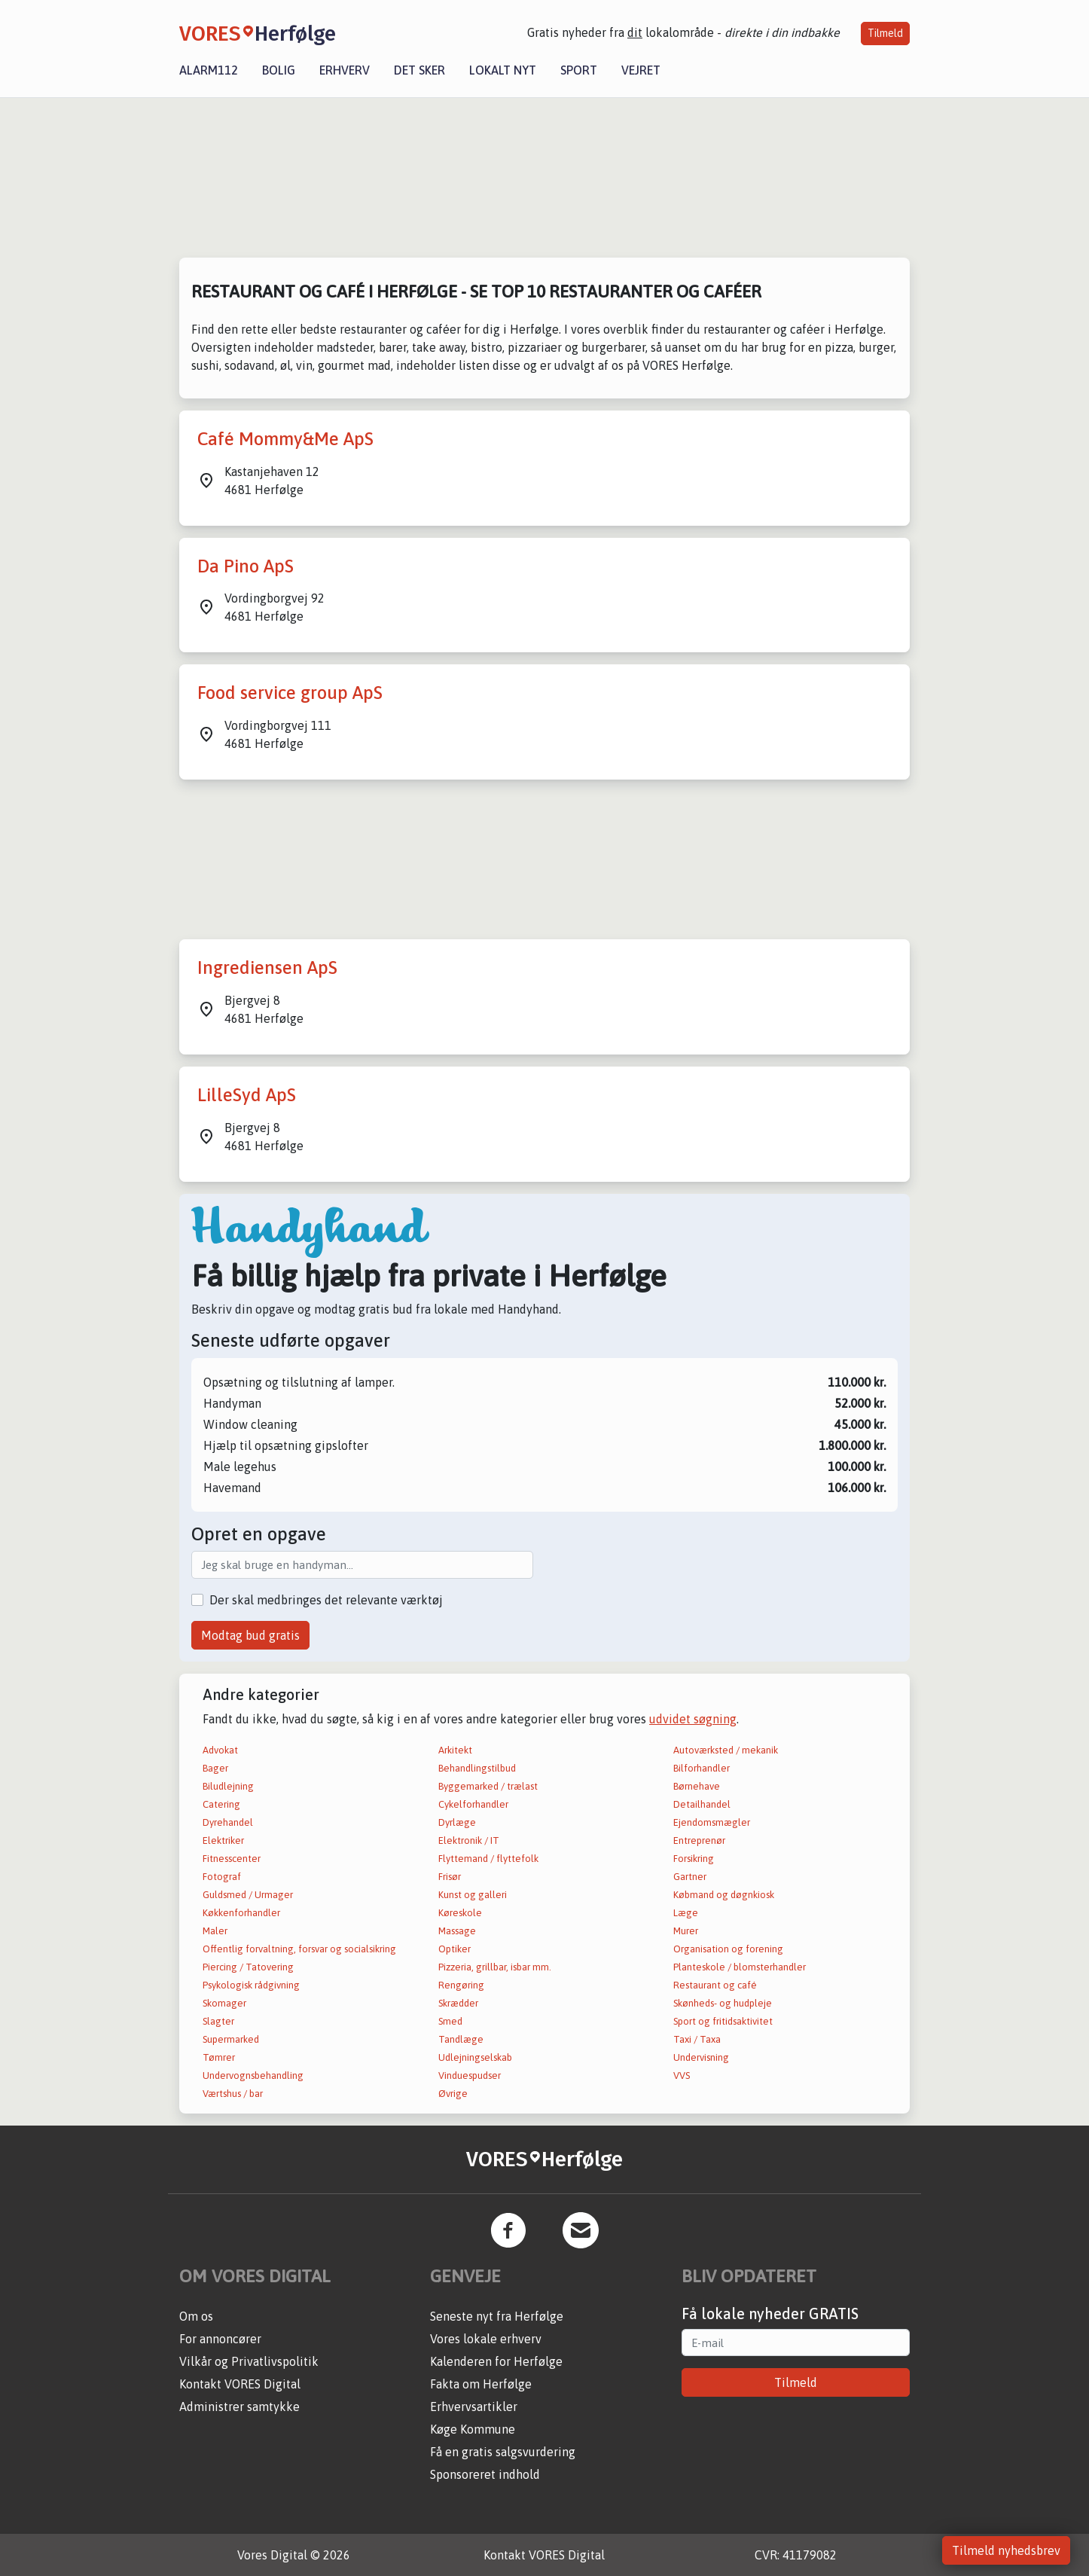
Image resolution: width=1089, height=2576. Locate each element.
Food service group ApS (290, 692)
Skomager (224, 2003)
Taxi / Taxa (697, 2039)
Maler (215, 1931)
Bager (215, 1768)
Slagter (218, 2021)
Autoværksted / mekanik (725, 1750)
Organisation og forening (728, 1949)
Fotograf (222, 1876)
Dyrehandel (228, 1822)
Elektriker (223, 1840)
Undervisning (701, 2057)
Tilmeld (885, 33)
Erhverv (344, 70)
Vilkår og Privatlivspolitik (249, 2361)
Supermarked (231, 2039)
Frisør (449, 1876)
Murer (685, 1931)
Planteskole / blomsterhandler (739, 1967)
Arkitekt (455, 1750)
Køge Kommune (472, 2429)
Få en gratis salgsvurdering (502, 2451)
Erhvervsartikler (473, 2406)
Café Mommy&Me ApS (285, 439)
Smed (450, 2021)
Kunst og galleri (472, 1894)
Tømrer (219, 2057)
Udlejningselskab (475, 2057)
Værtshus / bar (233, 2093)
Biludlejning (228, 1786)
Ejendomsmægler (711, 1822)
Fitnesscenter (232, 1858)
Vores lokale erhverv (485, 2339)
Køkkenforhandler (241, 1912)
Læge (685, 1912)
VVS (681, 2075)
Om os (196, 2316)
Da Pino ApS (245, 566)
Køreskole (460, 1912)
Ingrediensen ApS (267, 967)
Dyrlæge (457, 1822)
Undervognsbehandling (253, 2075)
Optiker (454, 1949)
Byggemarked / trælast (488, 1786)
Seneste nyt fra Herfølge (496, 2316)
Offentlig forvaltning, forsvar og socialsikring (299, 1949)
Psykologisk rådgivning (251, 1985)
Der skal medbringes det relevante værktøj (326, 1600)
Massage (457, 1931)
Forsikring (693, 1858)
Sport (578, 70)
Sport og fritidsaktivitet (723, 2021)
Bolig (278, 70)
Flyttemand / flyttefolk (488, 1858)
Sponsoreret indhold (485, 2474)
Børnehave (696, 1786)
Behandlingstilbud (477, 1768)
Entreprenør (699, 1840)
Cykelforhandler (473, 1804)
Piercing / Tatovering (248, 1967)
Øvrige (453, 2093)
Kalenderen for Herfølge (496, 2361)
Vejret (640, 70)
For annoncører (220, 2339)
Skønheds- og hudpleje (722, 2003)
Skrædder (458, 2003)
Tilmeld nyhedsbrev (1006, 2550)
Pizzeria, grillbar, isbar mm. (494, 1967)
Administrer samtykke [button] (239, 2406)
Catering (221, 1804)
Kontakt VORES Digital (239, 2384)
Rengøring (461, 1985)
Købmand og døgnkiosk (723, 1894)
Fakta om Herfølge (481, 2384)
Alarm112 (208, 70)
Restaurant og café (715, 1985)
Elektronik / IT (468, 1840)
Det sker (419, 70)
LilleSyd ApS (246, 1095)
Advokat (220, 1750)
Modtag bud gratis (250, 1635)
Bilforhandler (701, 1768)
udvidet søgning (693, 1719)
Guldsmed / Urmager (248, 1894)
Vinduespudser (469, 2075)
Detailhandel (702, 1804)
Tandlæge (460, 2039)
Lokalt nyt (502, 70)
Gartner (689, 1876)
